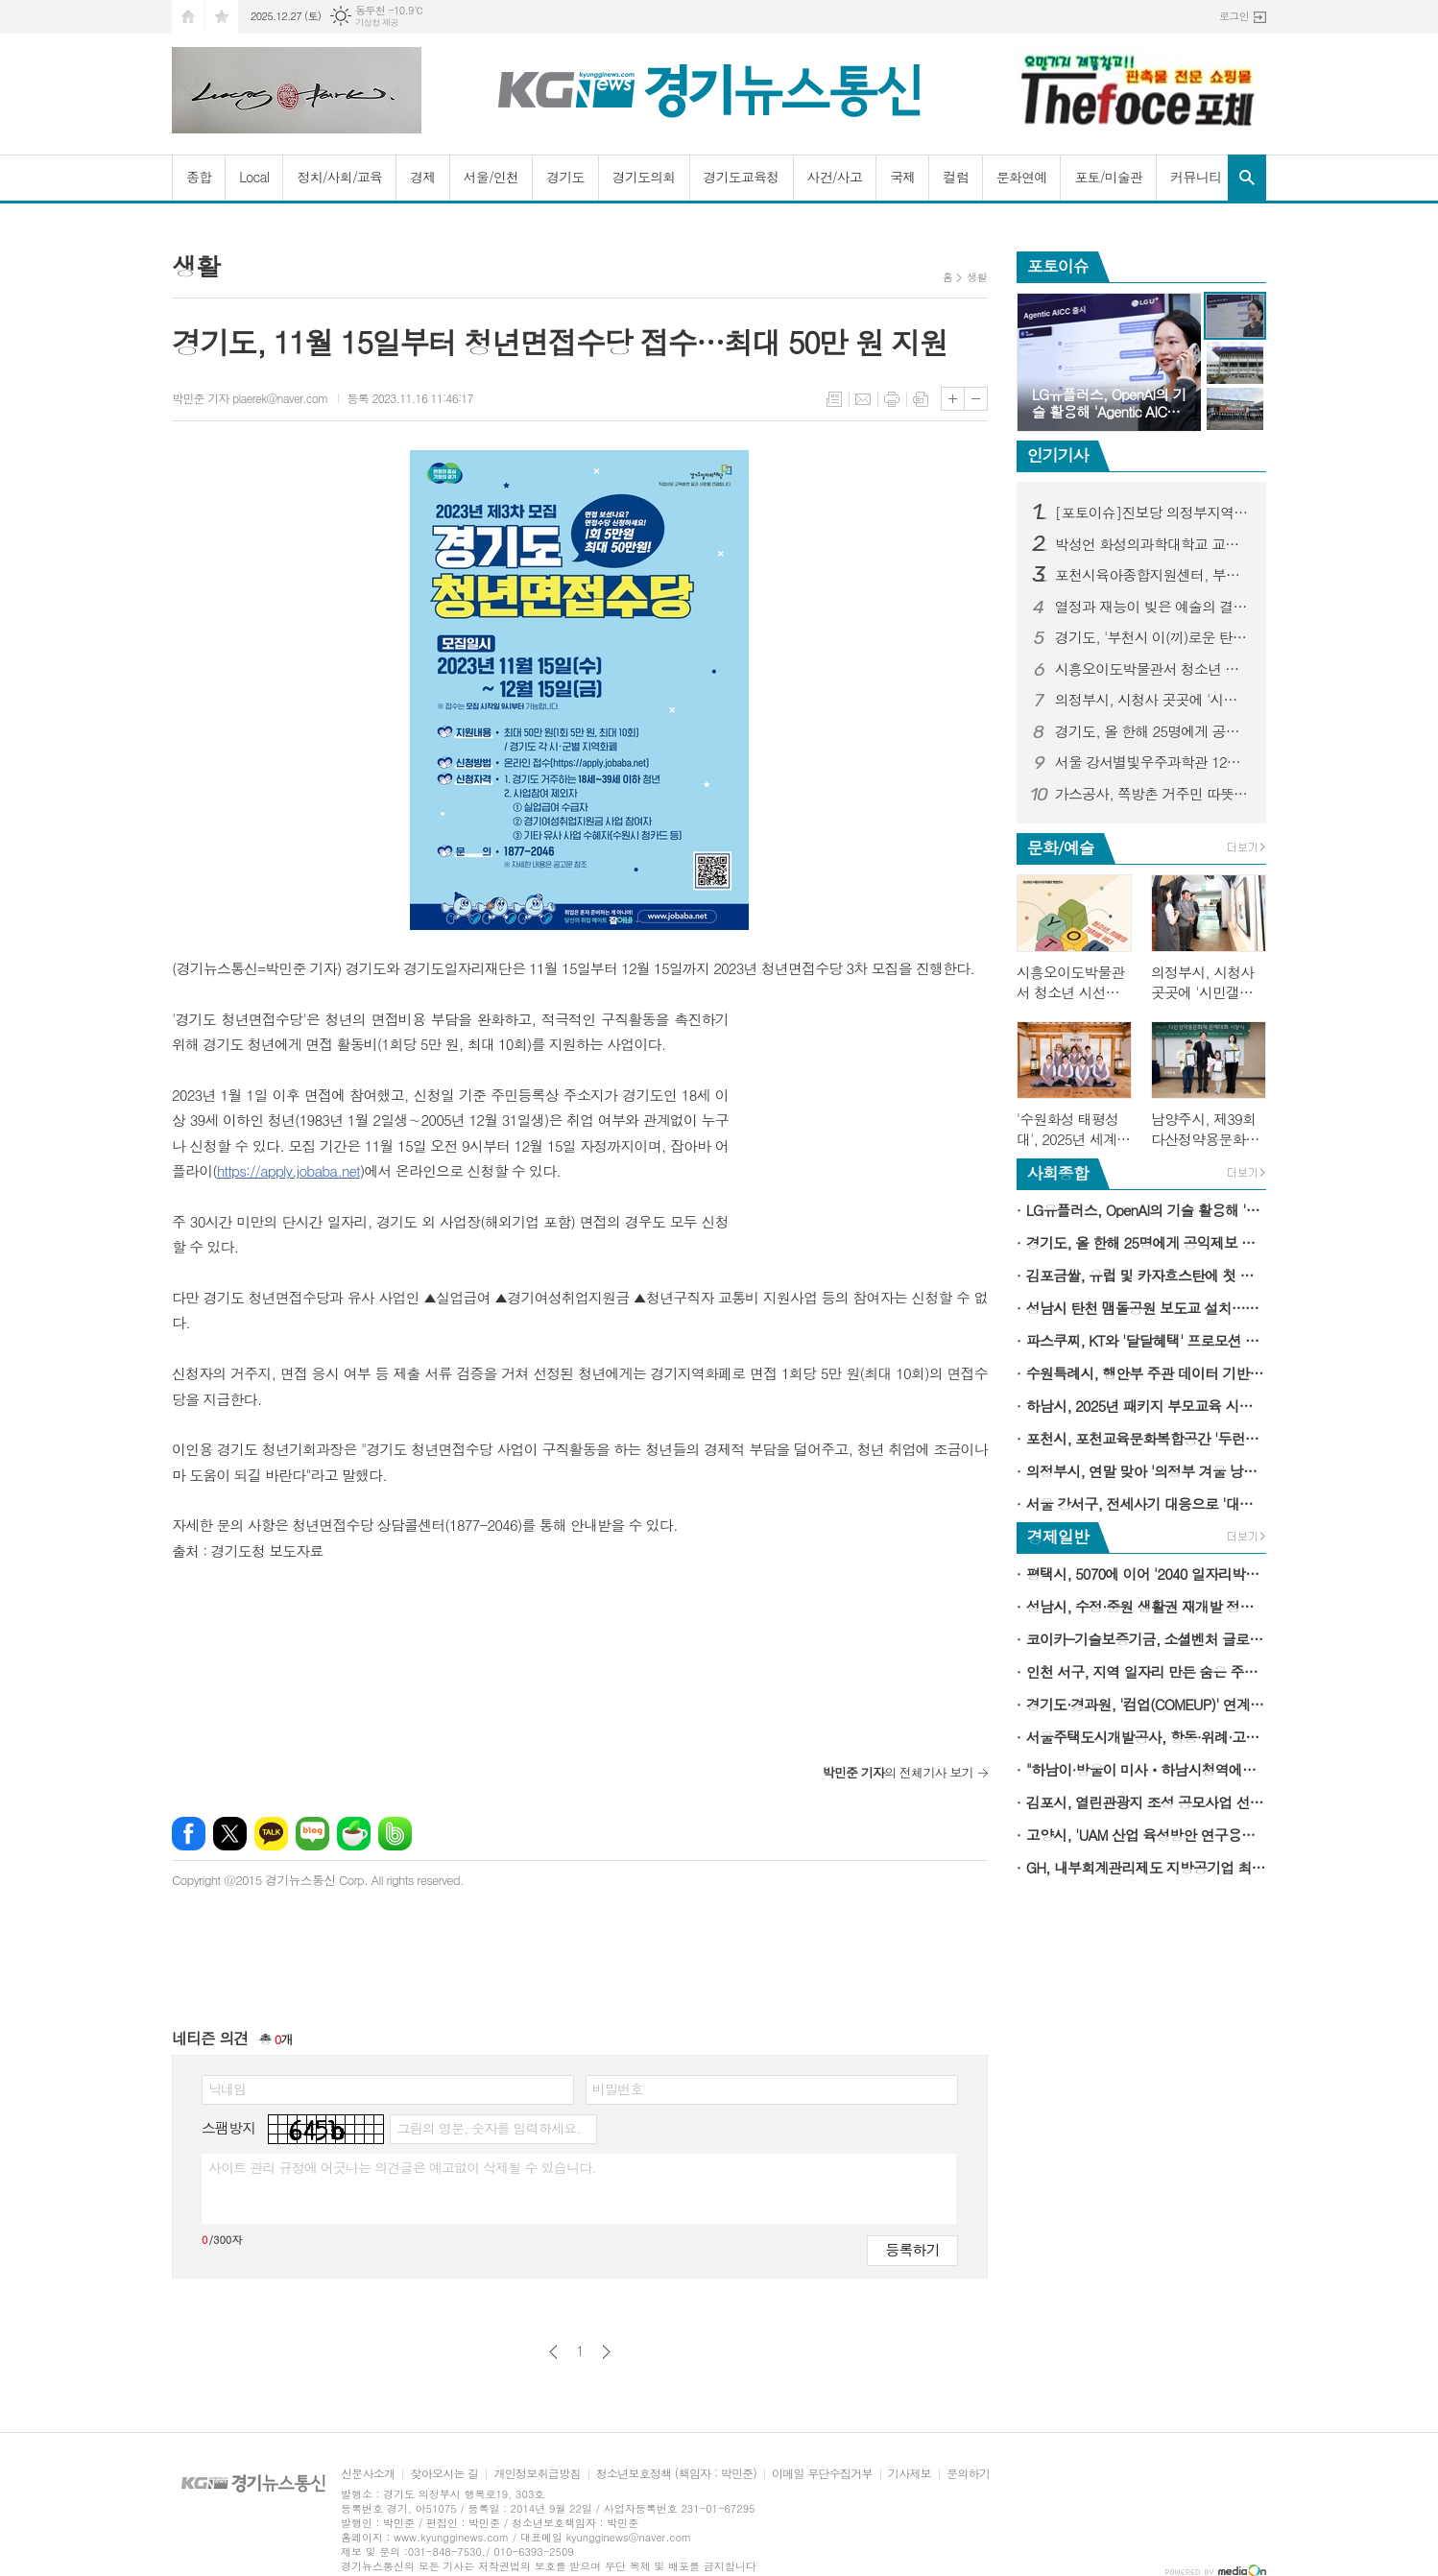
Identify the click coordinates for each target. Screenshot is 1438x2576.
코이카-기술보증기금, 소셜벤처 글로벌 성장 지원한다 (1146, 1639)
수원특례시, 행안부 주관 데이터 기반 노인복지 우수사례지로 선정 (1146, 1373)
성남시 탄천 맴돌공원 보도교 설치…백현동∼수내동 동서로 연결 (1146, 1308)
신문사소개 (368, 2474)
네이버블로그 (312, 1833)
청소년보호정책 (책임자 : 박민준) (676, 2474)
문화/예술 (1060, 847)
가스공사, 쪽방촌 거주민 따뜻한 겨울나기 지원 (1153, 793)
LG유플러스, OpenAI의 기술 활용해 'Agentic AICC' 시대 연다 (1146, 1210)
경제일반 (1058, 1536)
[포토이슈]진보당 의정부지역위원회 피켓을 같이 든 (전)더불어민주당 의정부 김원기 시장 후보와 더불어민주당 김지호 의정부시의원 (1153, 512)
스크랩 (920, 399)
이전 (553, 2352)
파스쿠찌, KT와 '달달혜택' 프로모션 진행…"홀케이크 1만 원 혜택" (1146, 1340)
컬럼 (955, 176)
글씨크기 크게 (953, 399)
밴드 (395, 1833)
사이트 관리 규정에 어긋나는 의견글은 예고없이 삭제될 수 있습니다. (402, 2167)
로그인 (1234, 16)
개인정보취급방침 (536, 2474)
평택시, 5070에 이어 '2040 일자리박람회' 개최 (1146, 1573)
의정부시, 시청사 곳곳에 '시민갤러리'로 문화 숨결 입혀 (1153, 699)
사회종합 (1058, 1172)
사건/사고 (835, 176)
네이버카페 (354, 1833)
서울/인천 (491, 176)
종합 (198, 176)
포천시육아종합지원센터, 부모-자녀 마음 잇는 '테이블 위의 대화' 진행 (1153, 574)
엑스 (230, 1833)
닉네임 (227, 2088)
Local (254, 176)
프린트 (891, 399)
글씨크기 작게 (976, 399)
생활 (977, 277)
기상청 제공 (376, 22)
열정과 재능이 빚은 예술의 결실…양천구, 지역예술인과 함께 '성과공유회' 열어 (1153, 606)
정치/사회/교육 (339, 176)
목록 (834, 399)
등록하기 (912, 2249)
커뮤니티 (1195, 176)
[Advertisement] (868, 1127)
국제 (902, 176)
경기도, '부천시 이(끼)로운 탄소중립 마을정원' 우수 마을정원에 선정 (1153, 637)
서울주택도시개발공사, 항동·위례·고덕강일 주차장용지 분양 (1146, 1737)
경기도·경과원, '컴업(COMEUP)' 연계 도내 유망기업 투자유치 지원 (1146, 1704)
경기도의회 (644, 176)
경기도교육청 (741, 176)
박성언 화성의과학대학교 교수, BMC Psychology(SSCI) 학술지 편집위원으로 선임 (1153, 544)
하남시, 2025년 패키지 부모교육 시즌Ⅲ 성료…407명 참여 (1146, 1405)
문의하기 (968, 2474)
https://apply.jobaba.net (288, 1170)
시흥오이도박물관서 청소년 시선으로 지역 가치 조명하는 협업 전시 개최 (1153, 669)
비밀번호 (617, 2088)
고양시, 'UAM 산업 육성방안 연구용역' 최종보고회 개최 (1146, 1835)
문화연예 (1021, 176)
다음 (606, 2352)
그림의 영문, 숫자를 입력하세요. (488, 2128)
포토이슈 (1058, 265)
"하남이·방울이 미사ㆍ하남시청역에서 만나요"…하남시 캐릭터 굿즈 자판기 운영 (1146, 1769)
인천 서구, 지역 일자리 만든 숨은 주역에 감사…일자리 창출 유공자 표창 (1146, 1671)
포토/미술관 (1108, 176)
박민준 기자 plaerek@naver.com (250, 398)
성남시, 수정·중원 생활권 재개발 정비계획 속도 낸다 (1146, 1606)
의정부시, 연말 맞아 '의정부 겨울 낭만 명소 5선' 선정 (1146, 1471)
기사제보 (909, 2474)
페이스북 (188, 1833)
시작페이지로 (188, 17)
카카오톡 (271, 1833)
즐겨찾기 (221, 17)
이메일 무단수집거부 (822, 2474)
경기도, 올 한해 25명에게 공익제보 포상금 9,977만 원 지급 (1153, 731)
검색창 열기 (1247, 178)
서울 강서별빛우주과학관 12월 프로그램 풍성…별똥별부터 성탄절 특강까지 (1153, 762)
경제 (422, 176)
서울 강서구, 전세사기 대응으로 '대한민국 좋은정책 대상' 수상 (1146, 1503)
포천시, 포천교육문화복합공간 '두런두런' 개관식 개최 (1146, 1438)
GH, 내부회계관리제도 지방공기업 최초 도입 (1146, 1867)
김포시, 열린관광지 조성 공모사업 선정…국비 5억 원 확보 (1146, 1802)
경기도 (565, 176)
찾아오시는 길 (444, 2474)
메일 (863, 399)
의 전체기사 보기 (897, 1772)
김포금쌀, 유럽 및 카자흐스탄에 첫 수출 (1146, 1275)
